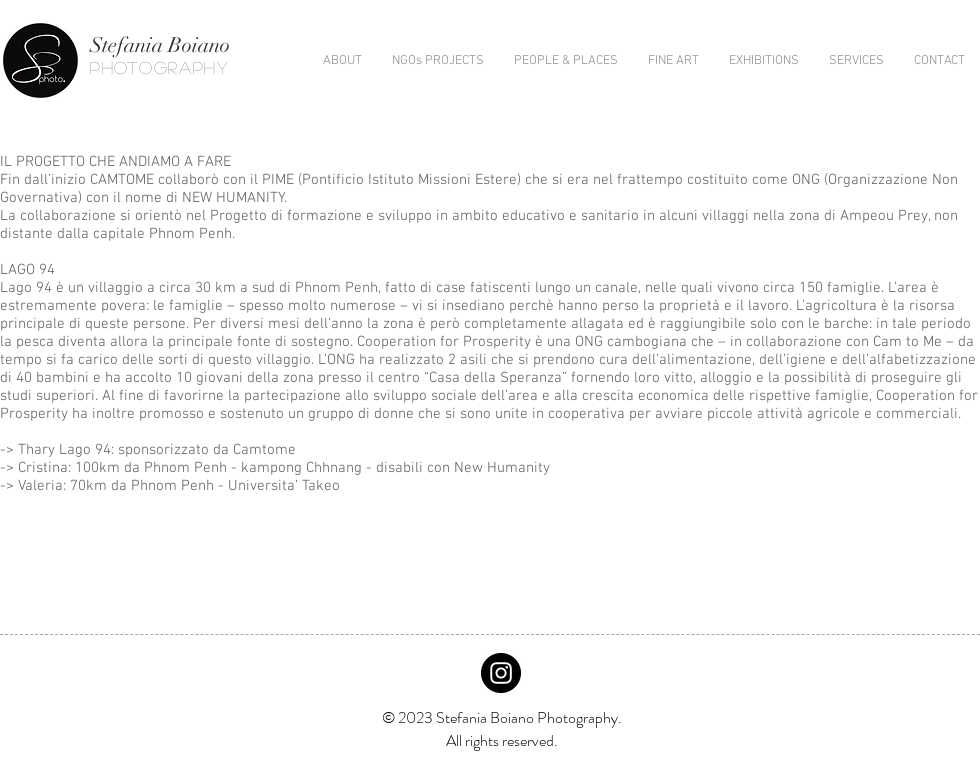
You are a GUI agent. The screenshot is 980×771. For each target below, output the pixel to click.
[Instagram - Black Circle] (501, 673)
